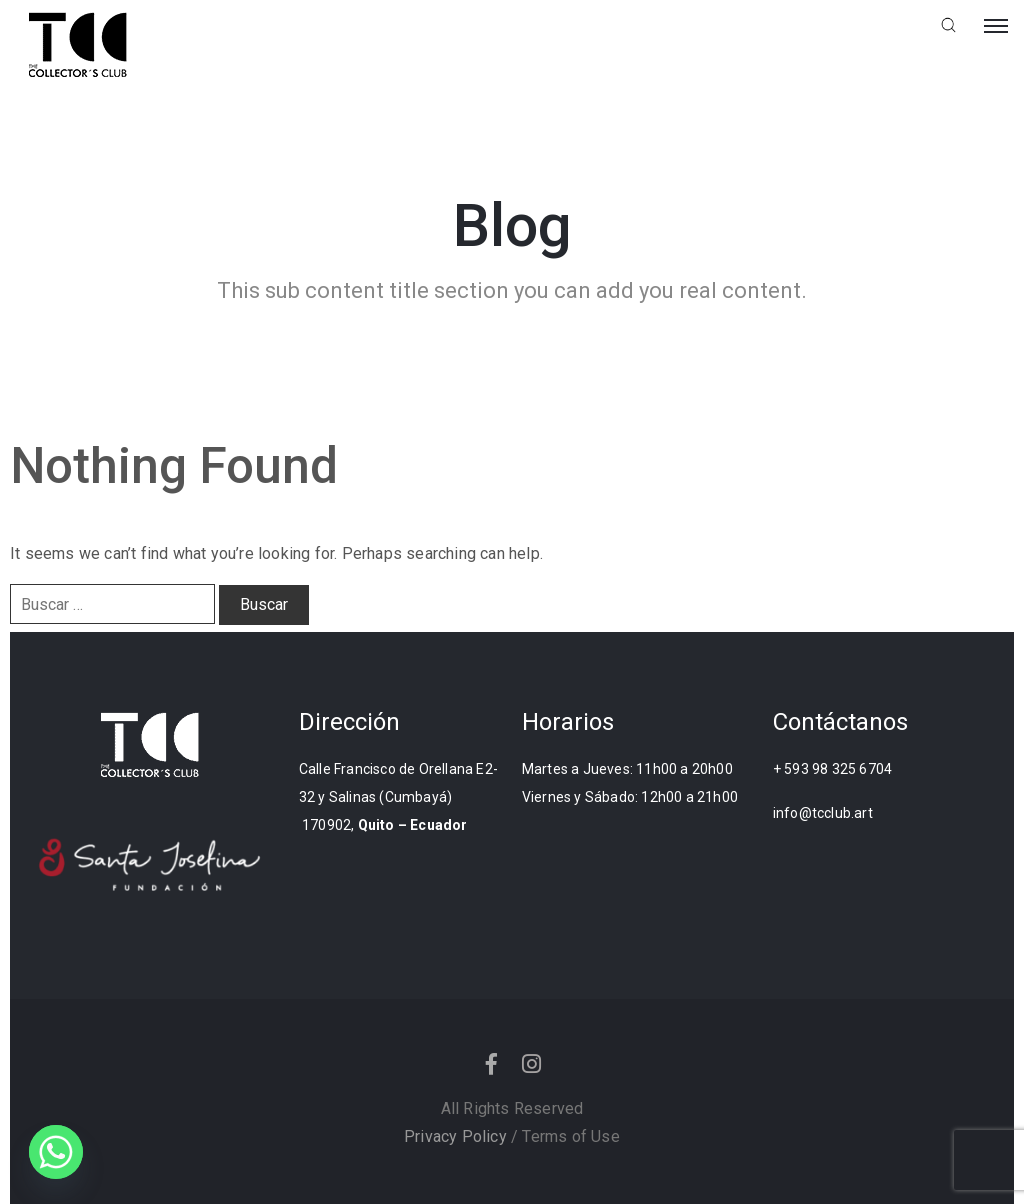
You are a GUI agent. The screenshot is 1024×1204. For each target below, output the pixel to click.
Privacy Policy (455, 1136)
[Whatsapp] (56, 1152)
